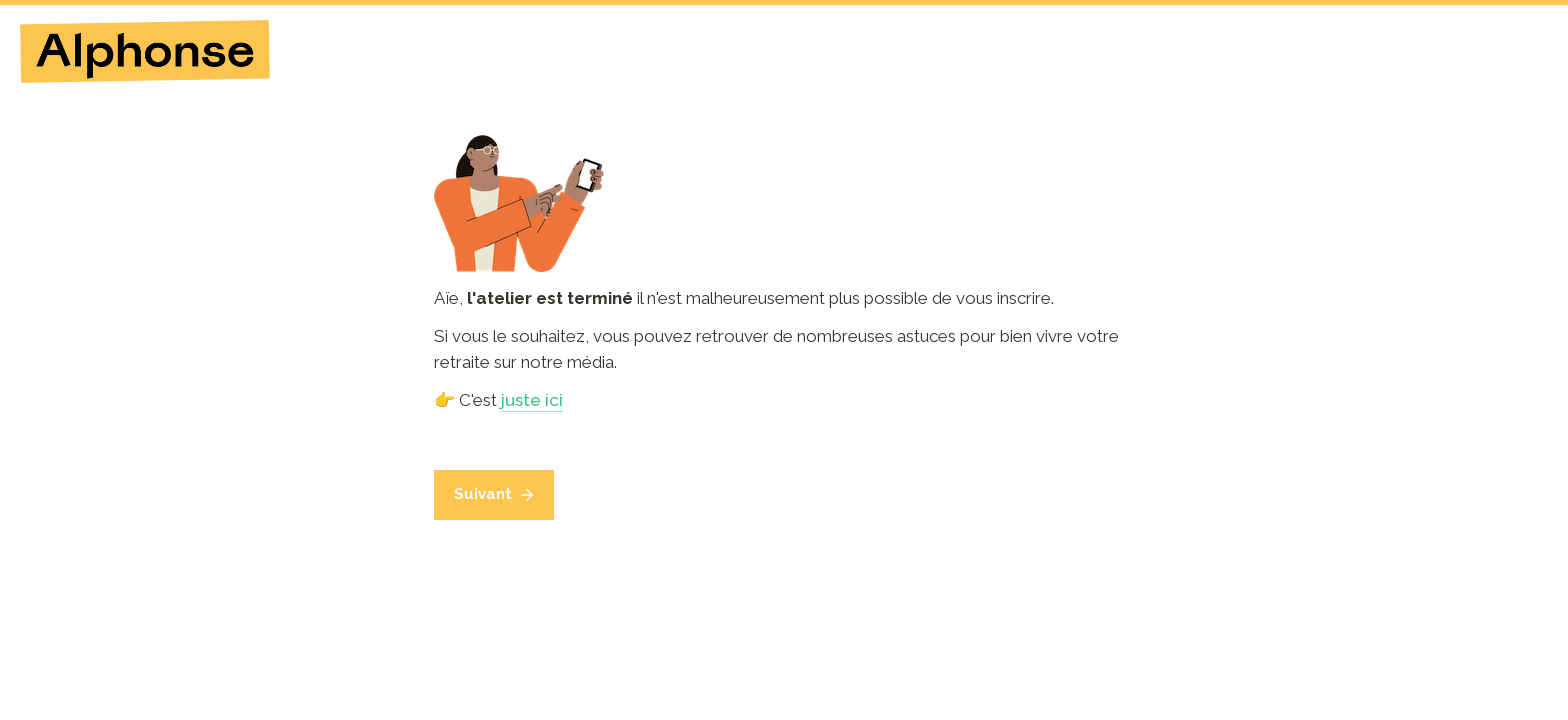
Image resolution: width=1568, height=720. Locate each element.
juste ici (532, 400)
